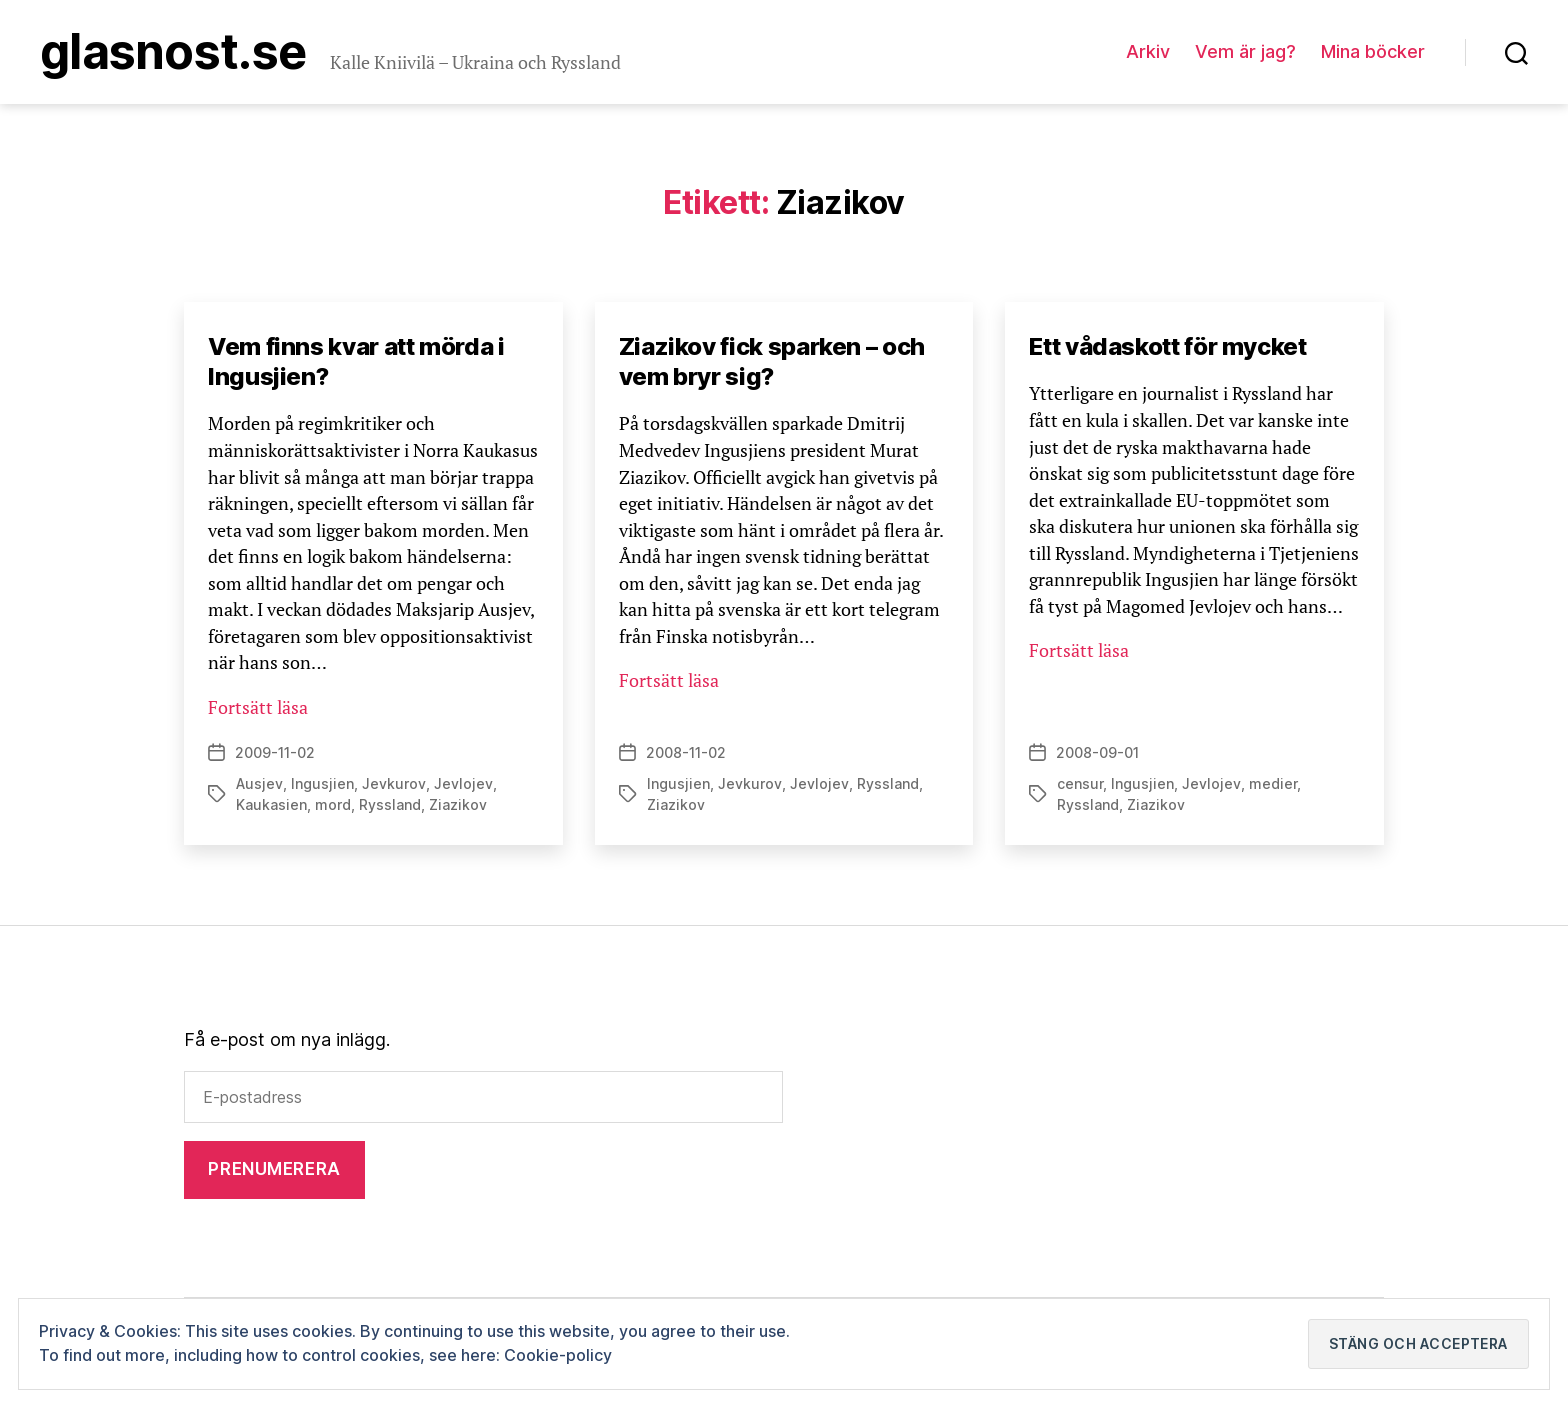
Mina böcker (1373, 51)
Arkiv (1148, 51)
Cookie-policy (558, 1355)
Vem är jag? (1245, 51)
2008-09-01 (1097, 752)
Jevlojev (463, 783)
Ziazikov (458, 804)
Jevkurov (394, 783)
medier (1273, 783)
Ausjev (259, 783)
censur (1080, 783)
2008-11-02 (686, 752)
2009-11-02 (275, 752)
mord (333, 804)
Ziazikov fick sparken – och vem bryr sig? (772, 361)
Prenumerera (274, 1169)
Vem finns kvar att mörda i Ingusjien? (356, 361)
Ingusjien (322, 783)
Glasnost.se (173, 52)
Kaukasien (271, 804)
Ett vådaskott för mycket (1167, 346)
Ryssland (390, 804)
